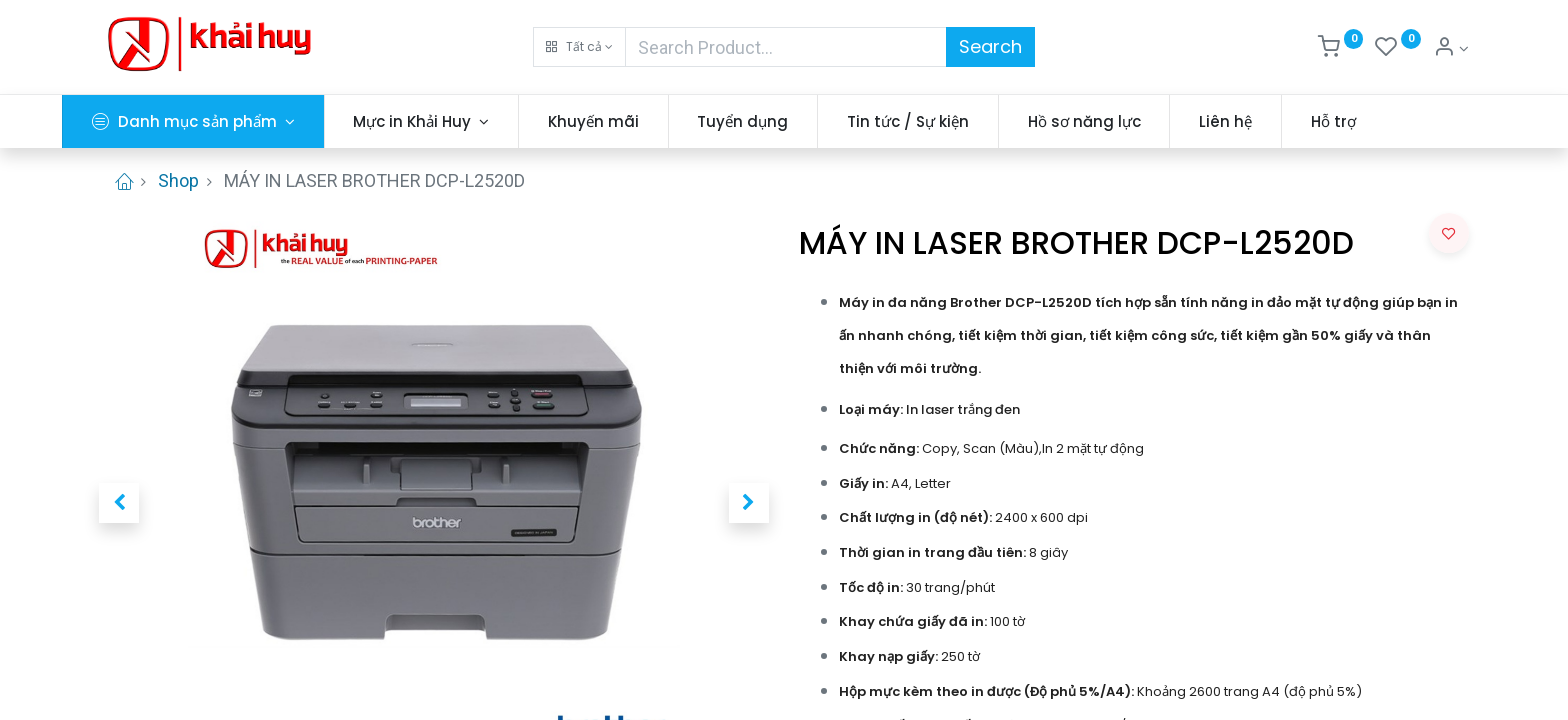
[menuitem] (630, 121)
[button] (579, 47)
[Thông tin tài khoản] (1451, 49)
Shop (178, 180)
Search (990, 46)
